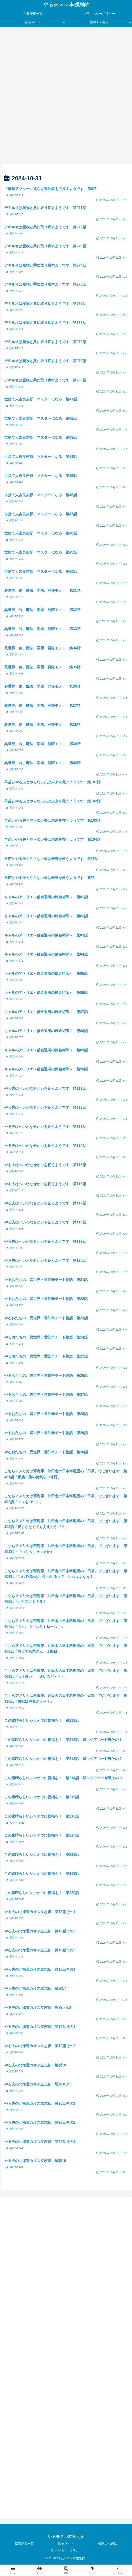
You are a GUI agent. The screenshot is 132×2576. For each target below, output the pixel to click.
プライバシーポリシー (66, 2550)
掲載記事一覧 (24, 2543)
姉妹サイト (66, 2543)
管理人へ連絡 (107, 2543)
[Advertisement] (66, 59)
